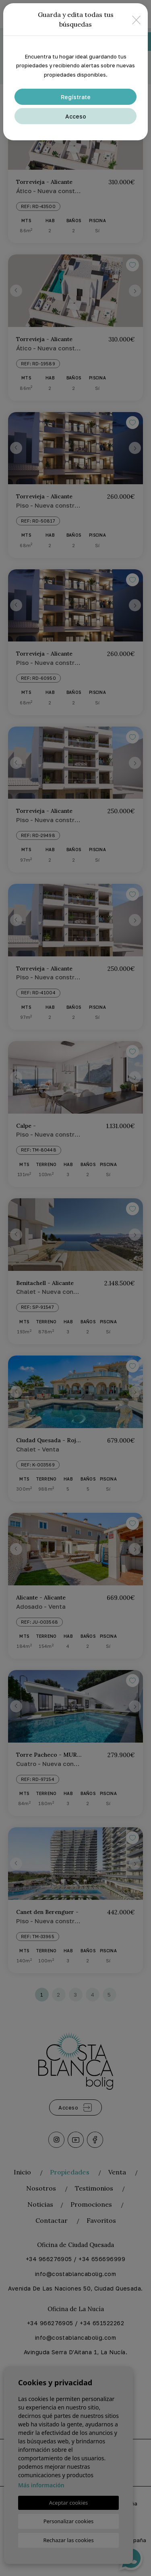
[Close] (136, 20)
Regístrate (76, 97)
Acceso (75, 116)
